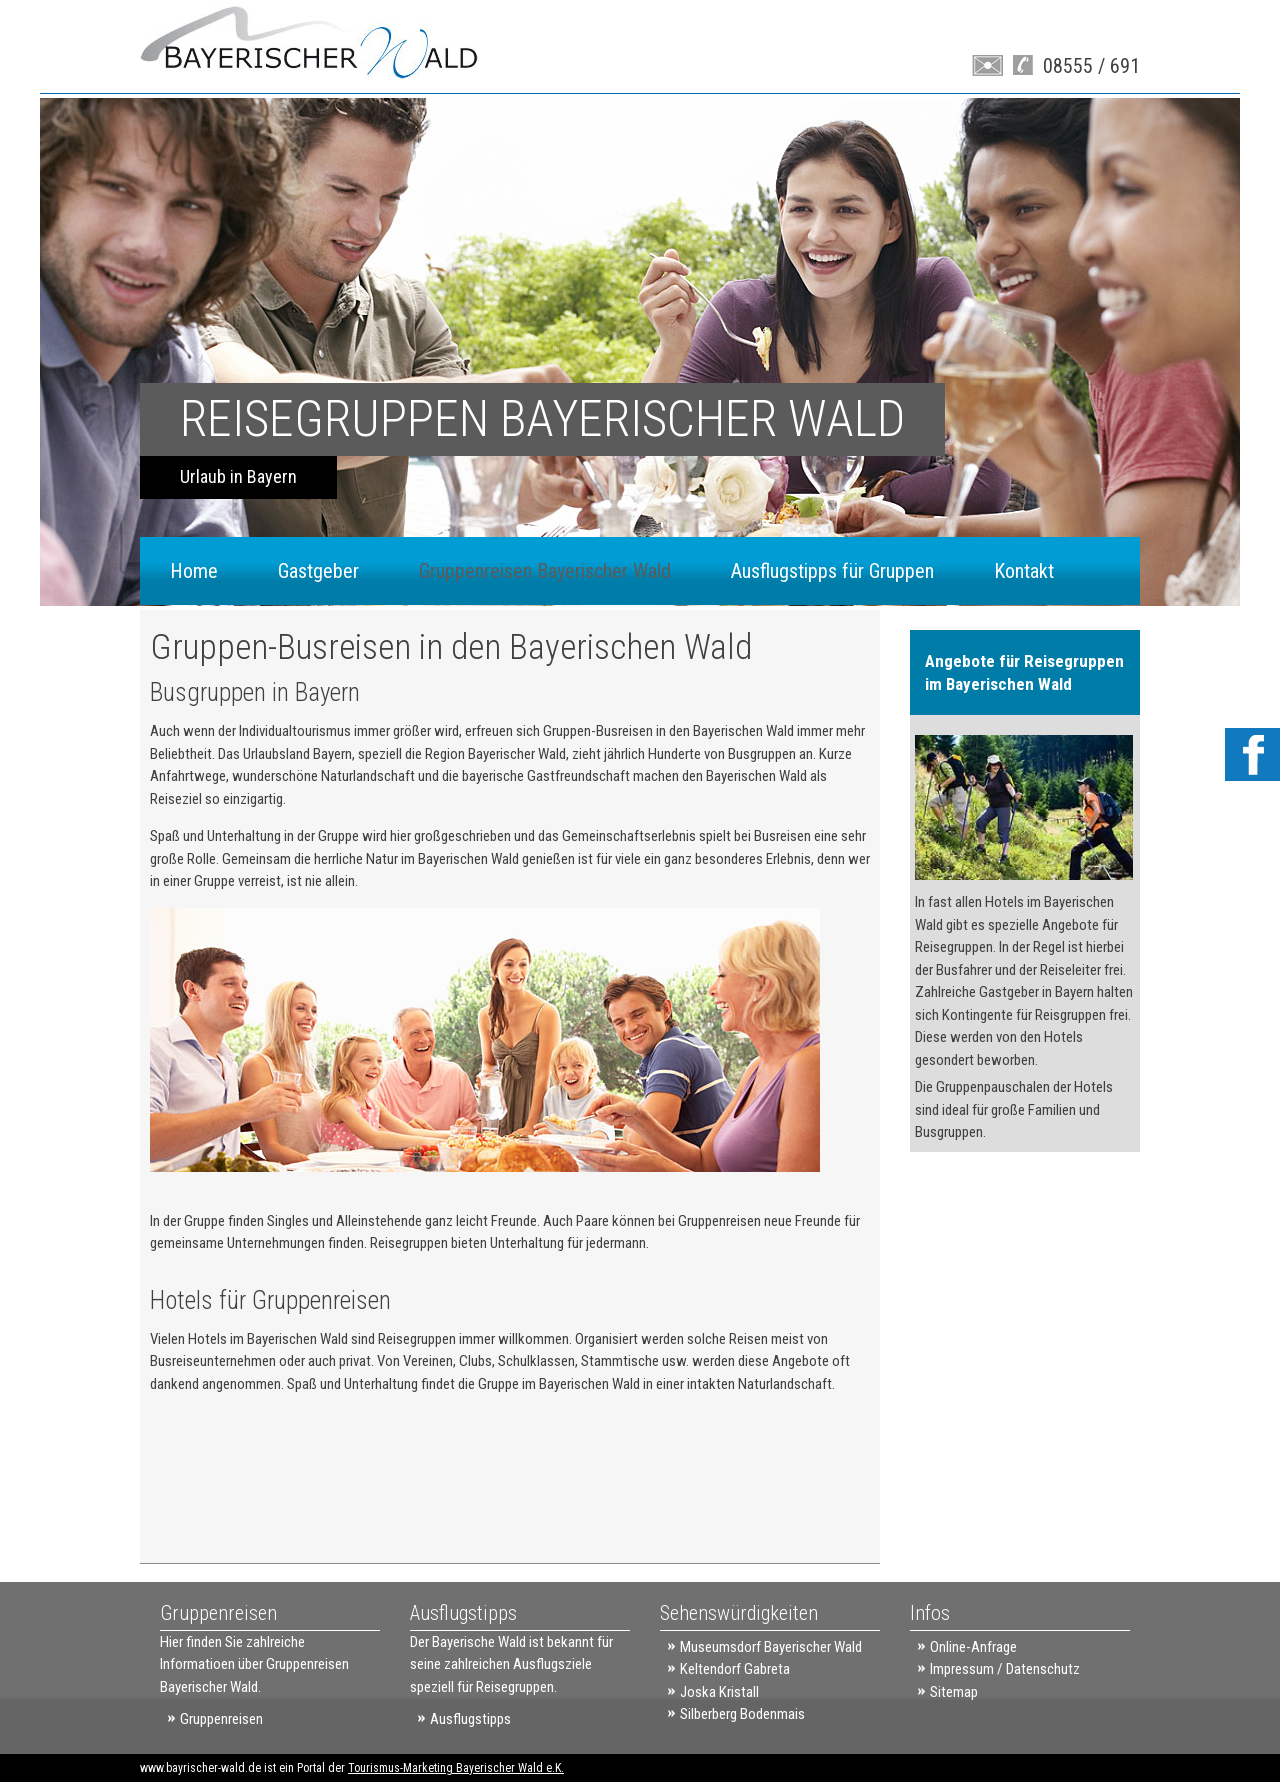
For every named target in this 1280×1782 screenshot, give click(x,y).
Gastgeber (318, 571)
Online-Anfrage (973, 1647)
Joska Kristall (719, 1692)
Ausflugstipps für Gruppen (832, 571)
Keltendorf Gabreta (735, 1669)
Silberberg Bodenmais (742, 1714)
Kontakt (1024, 571)
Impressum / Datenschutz (1005, 1669)
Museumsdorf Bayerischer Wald (771, 1647)
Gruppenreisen (221, 1719)
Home (194, 571)
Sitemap (954, 1692)
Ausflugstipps (470, 1719)
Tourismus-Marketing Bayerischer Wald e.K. (456, 1768)
